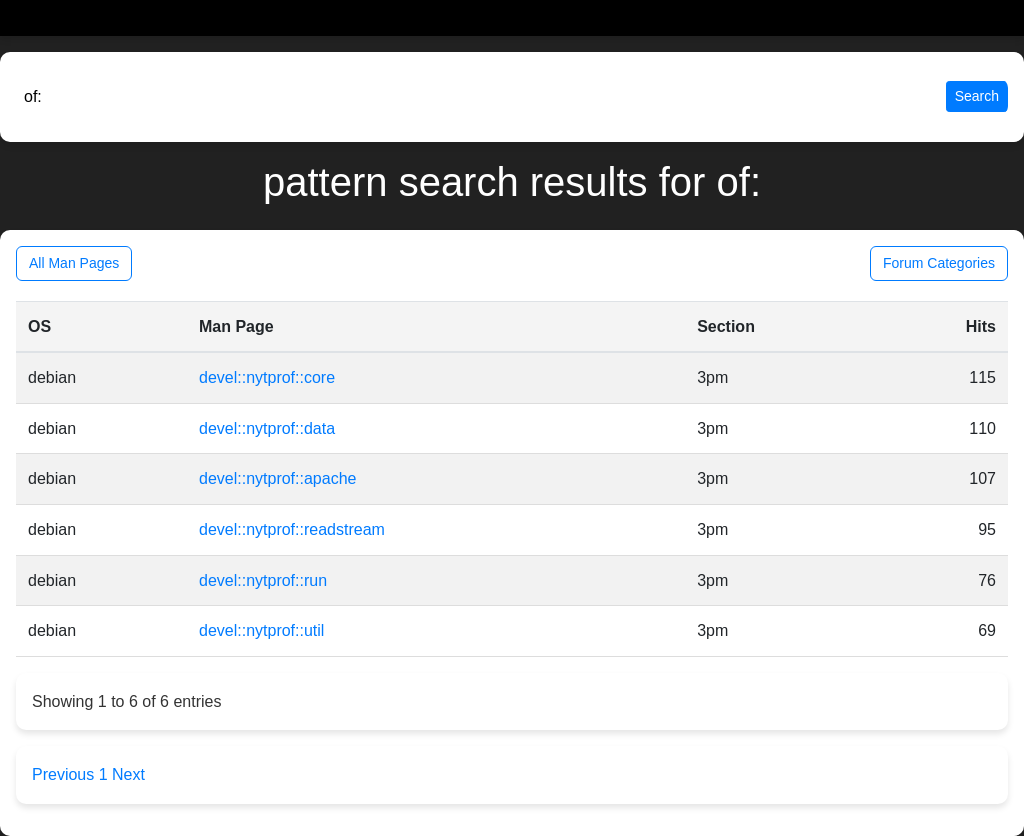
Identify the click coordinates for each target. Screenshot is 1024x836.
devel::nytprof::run (263, 580)
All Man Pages (74, 263)
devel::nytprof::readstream (292, 529)
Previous (65, 774)
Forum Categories (939, 263)
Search (977, 96)
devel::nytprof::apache (277, 478)
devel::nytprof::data (267, 428)
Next (128, 774)
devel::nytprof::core (267, 377)
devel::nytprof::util (261, 630)
